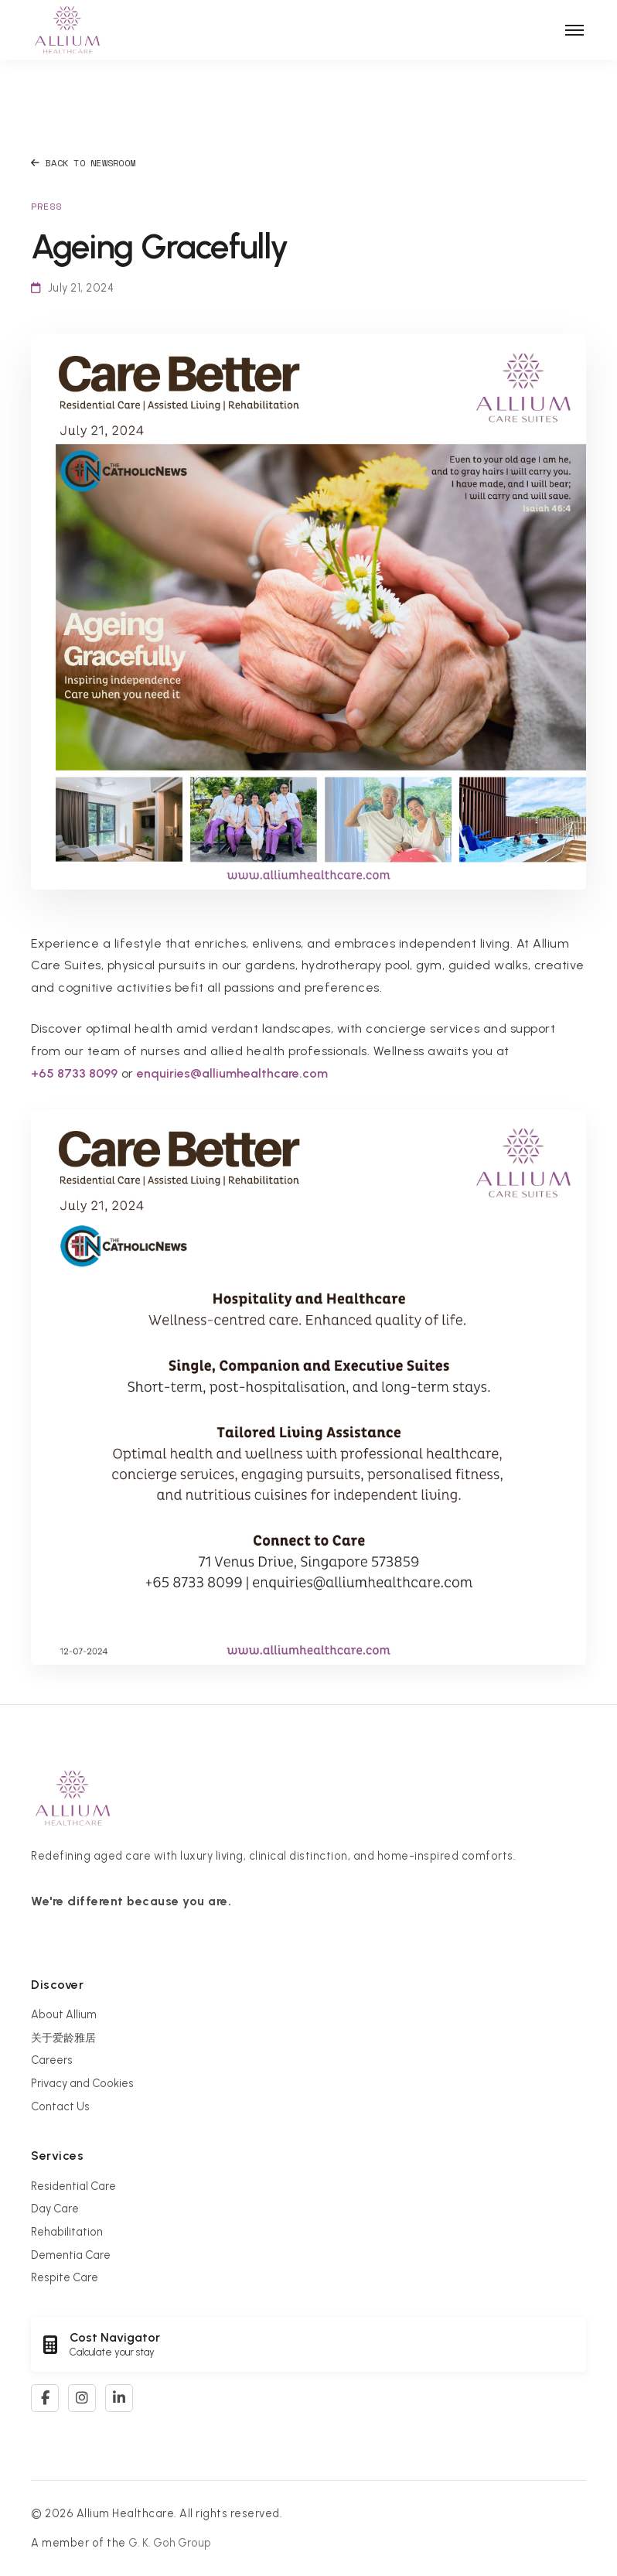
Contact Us (60, 2106)
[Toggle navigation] (574, 30)
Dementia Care (71, 2255)
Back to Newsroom (83, 162)
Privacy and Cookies (82, 2083)
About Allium (64, 2014)
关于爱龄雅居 (63, 2038)
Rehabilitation (67, 2232)
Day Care (55, 2209)
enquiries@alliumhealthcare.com (232, 1073)
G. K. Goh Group (169, 2543)
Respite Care (64, 2277)
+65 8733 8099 (74, 1073)
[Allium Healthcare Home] (67, 29)
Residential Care (73, 2186)
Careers (52, 2060)
